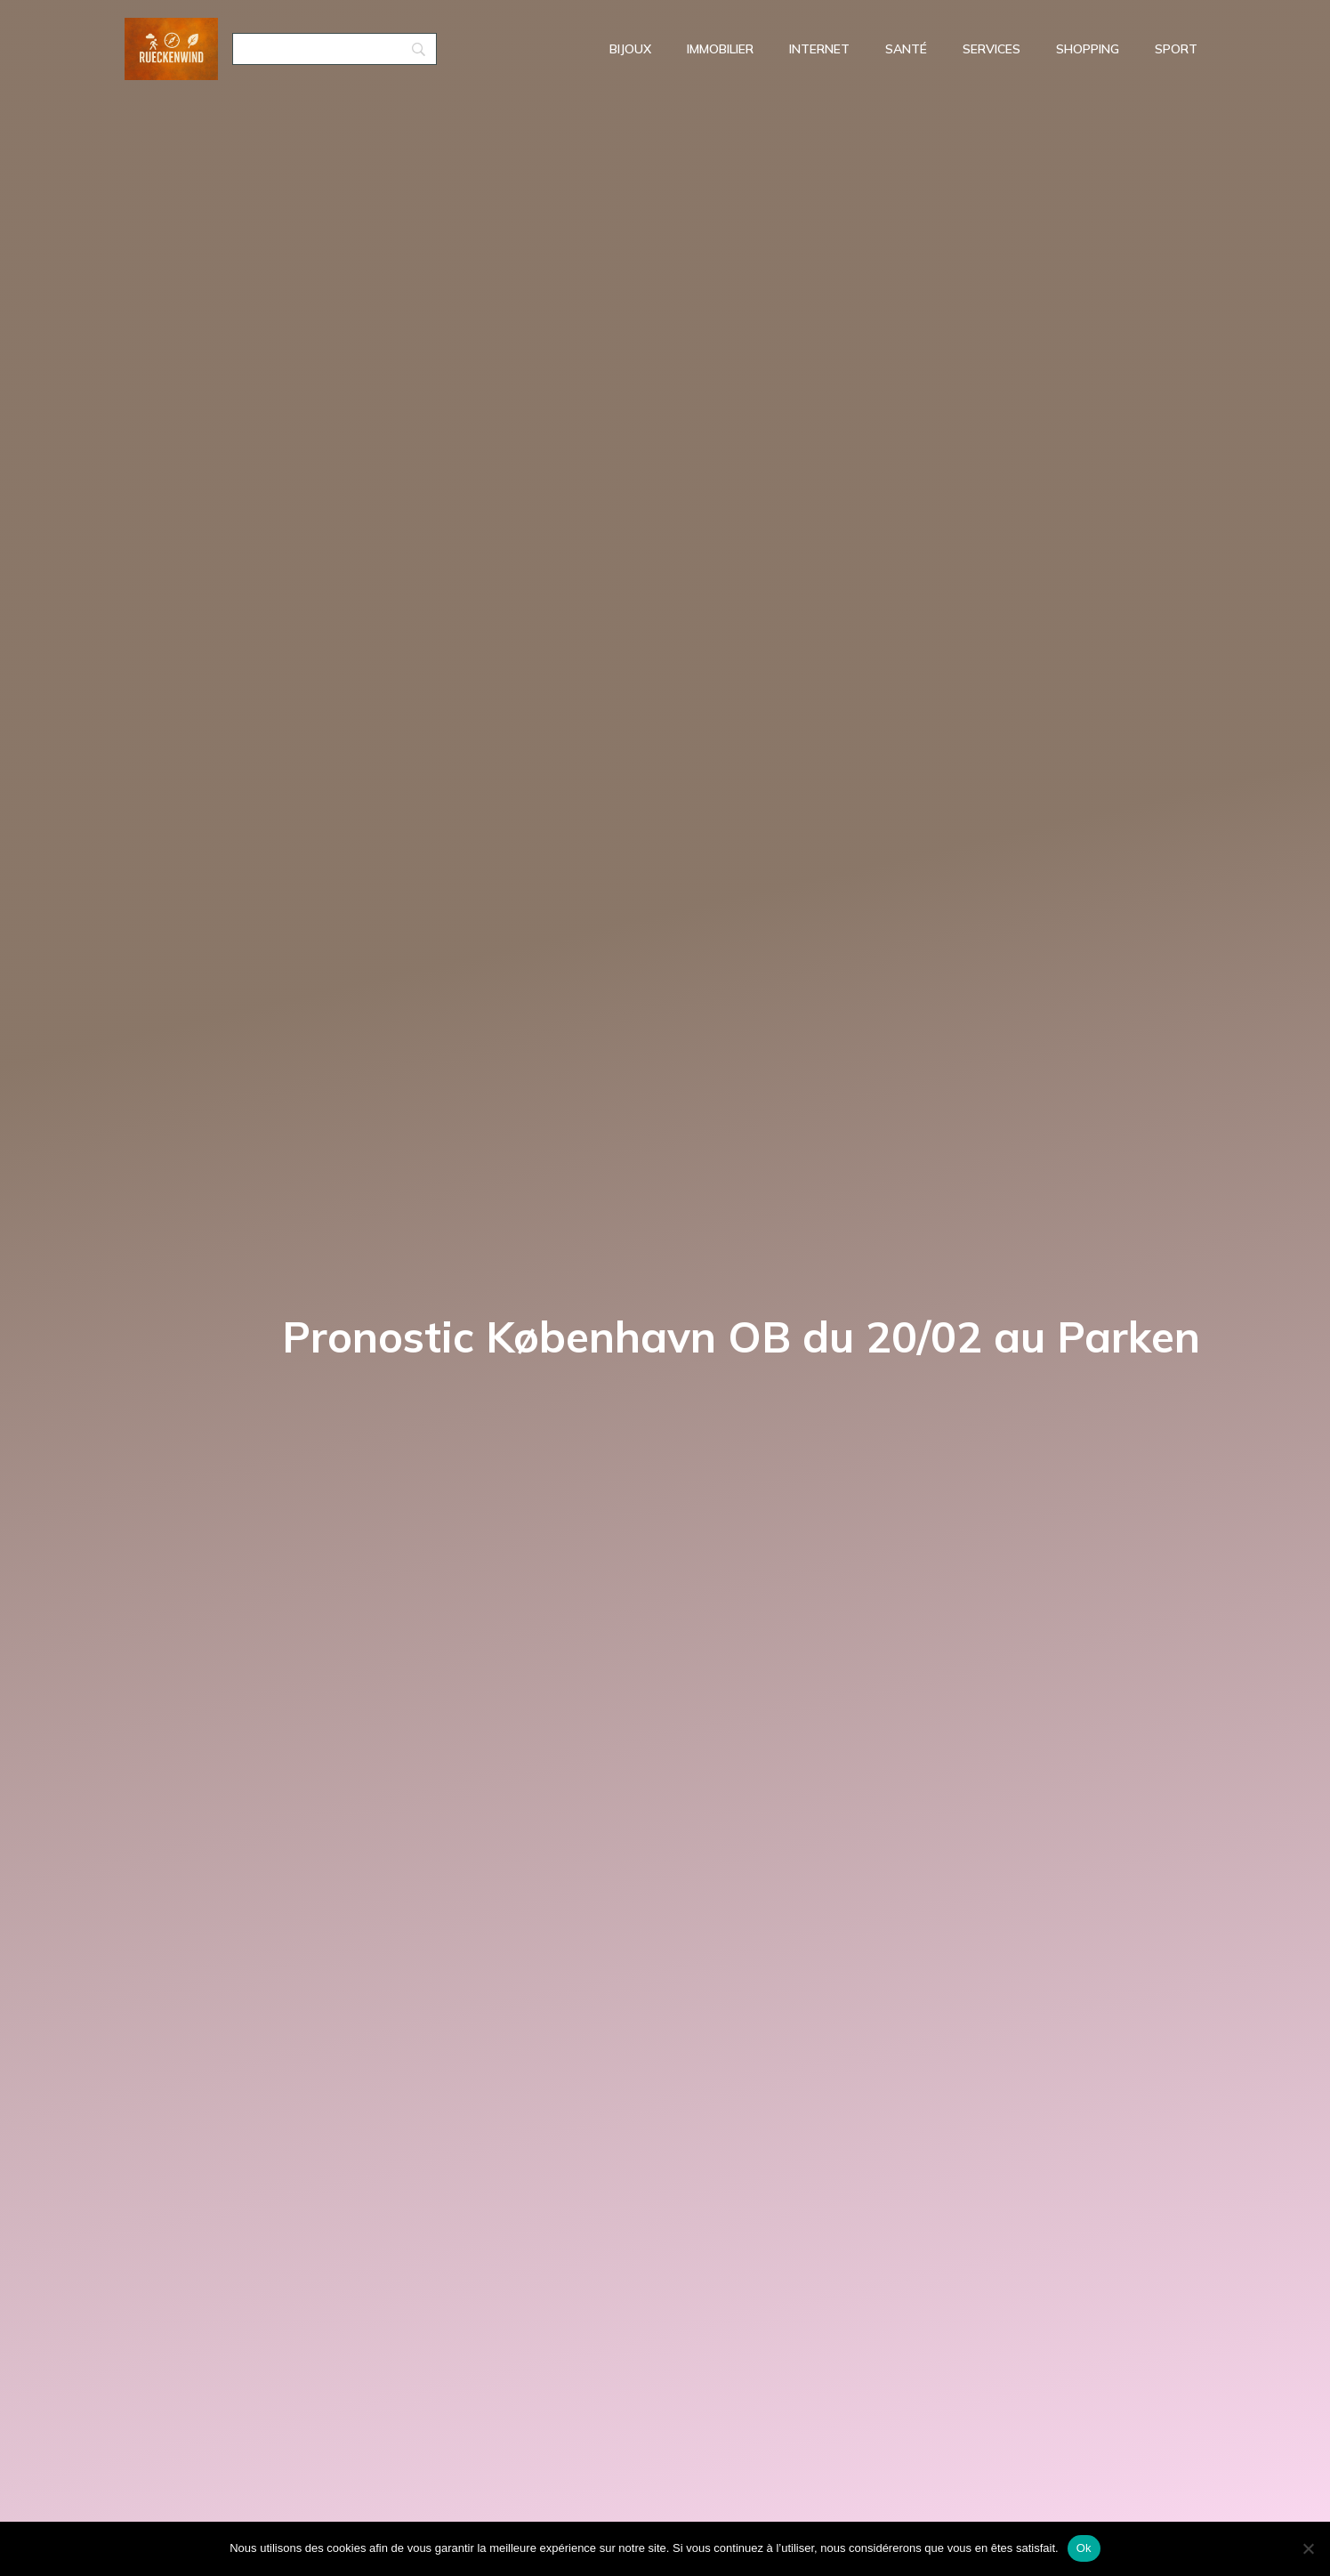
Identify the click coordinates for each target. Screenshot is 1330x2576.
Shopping (1087, 49)
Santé (906, 49)
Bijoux (630, 49)
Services (991, 49)
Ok (1084, 2548)
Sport (1176, 49)
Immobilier (720, 49)
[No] (1308, 2548)
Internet (819, 49)
